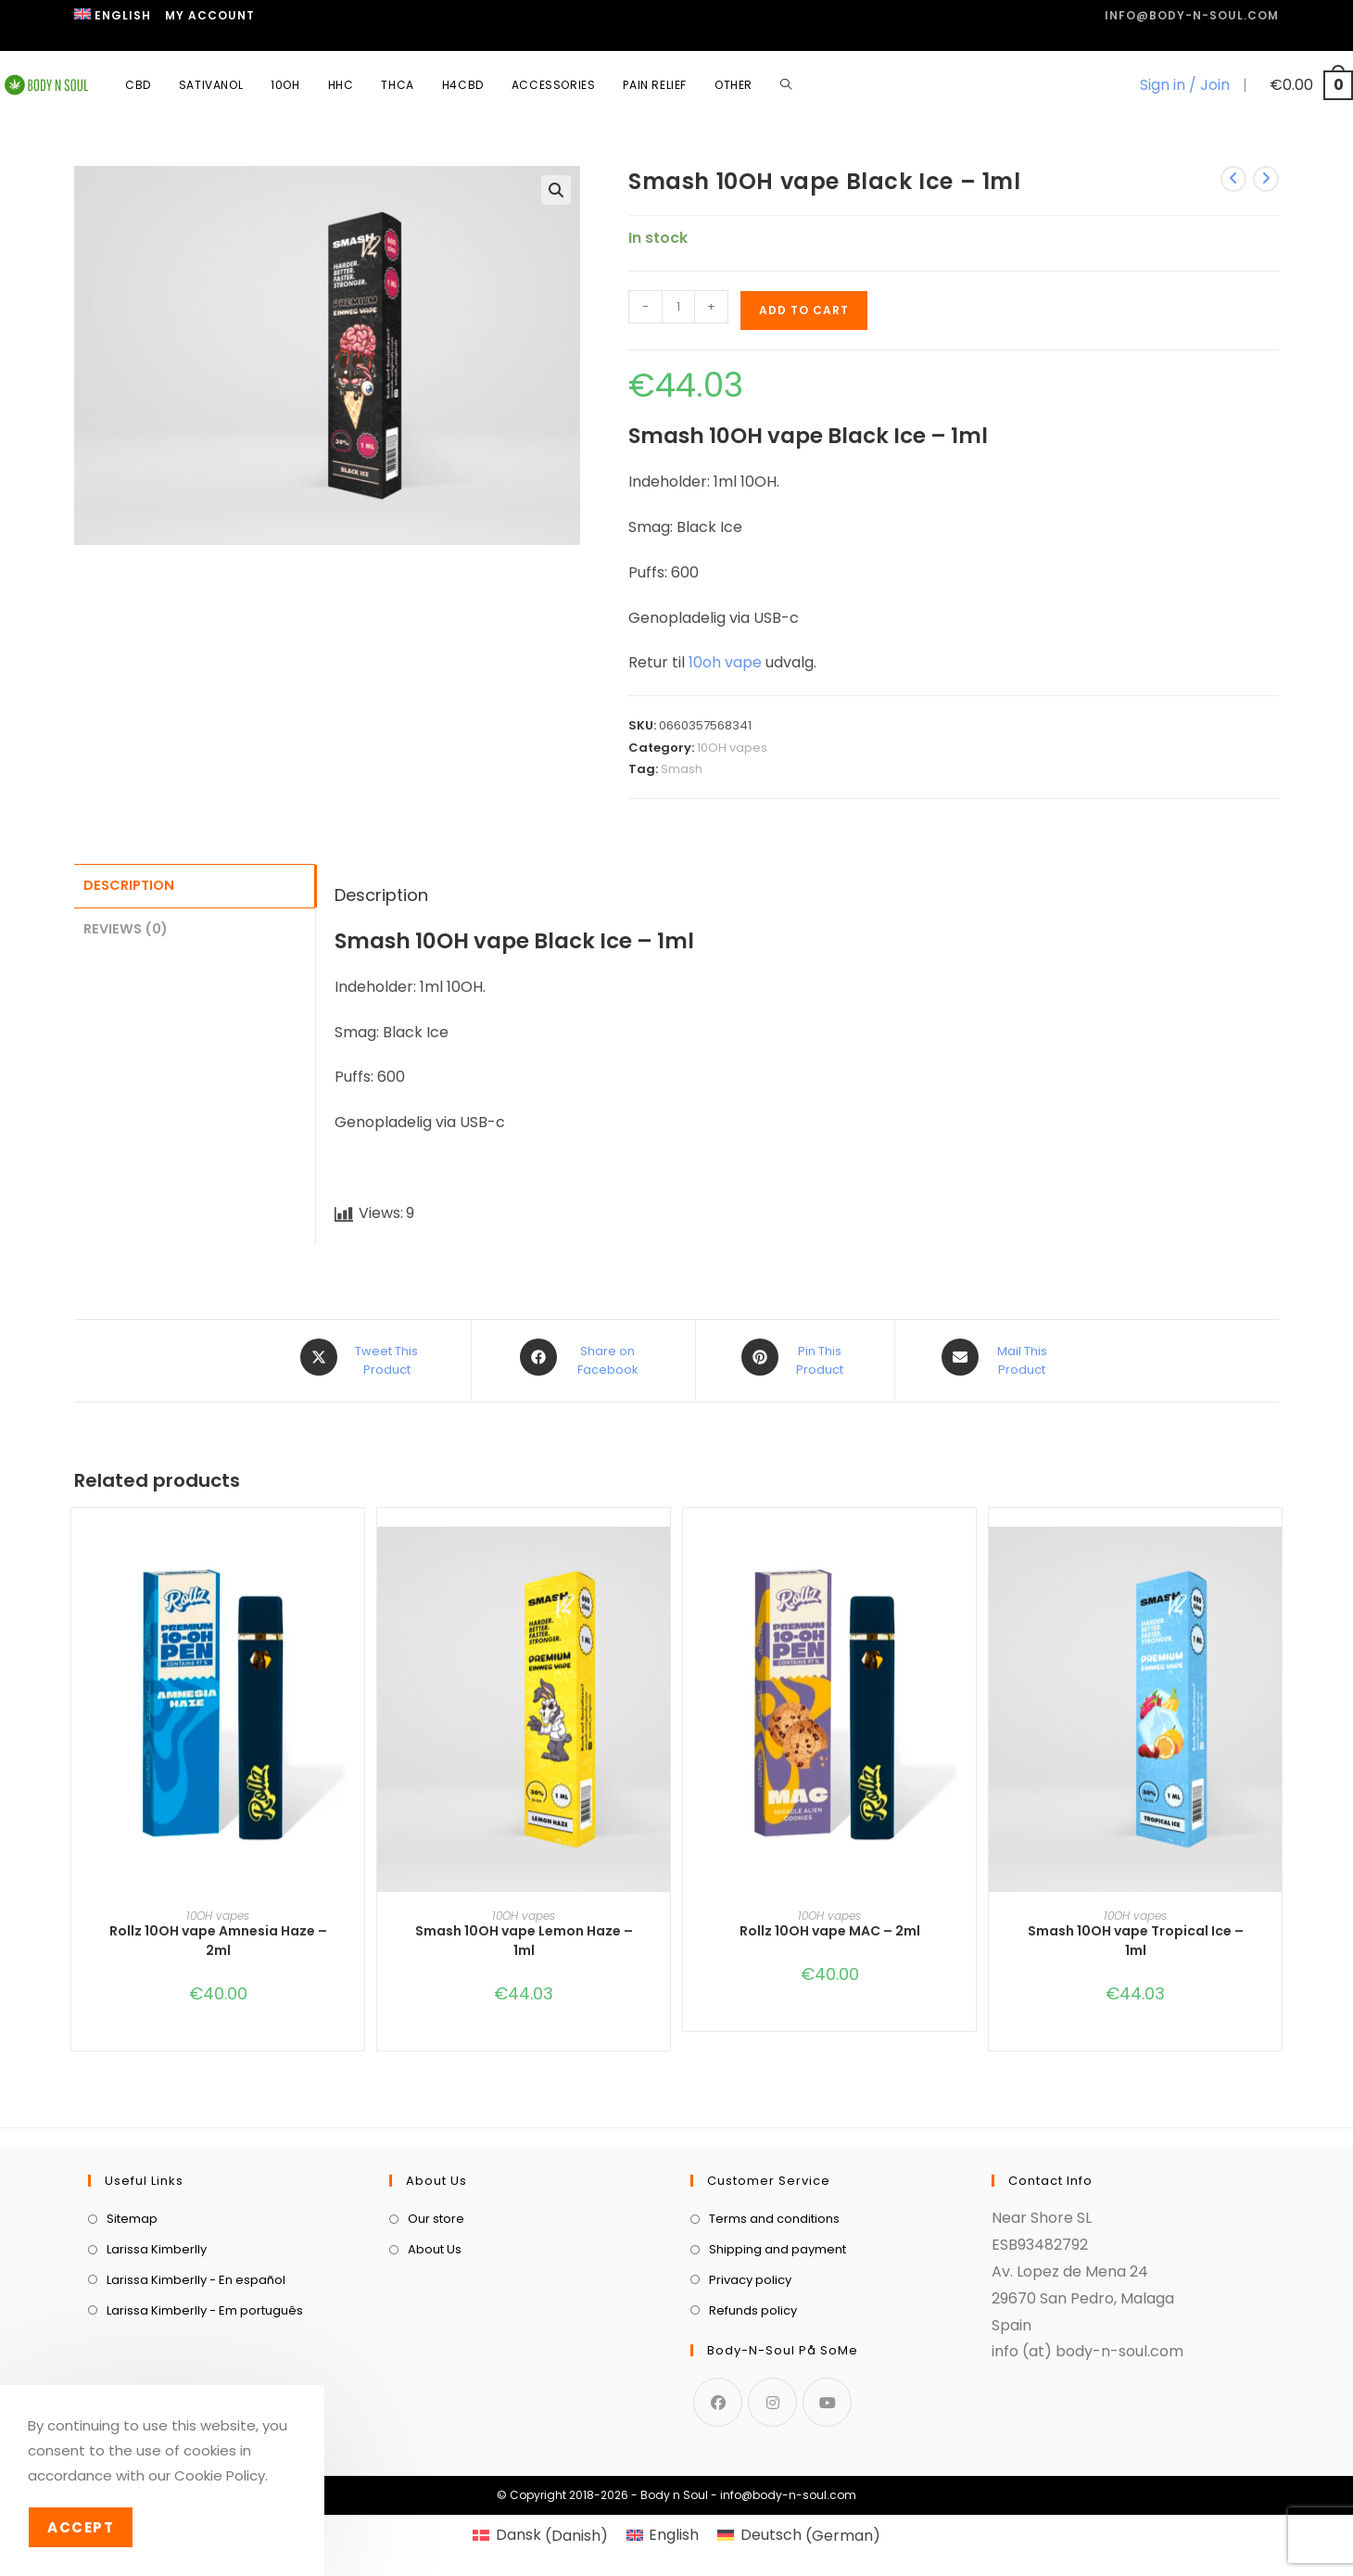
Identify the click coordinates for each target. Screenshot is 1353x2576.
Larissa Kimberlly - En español (196, 2273)
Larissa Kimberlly (157, 2243)
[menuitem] (112, 16)
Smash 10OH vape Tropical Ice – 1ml (1136, 1934)
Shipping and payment (777, 2243)
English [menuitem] (674, 2528)
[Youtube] (827, 2394)
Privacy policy (750, 2273)
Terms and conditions (774, 2212)
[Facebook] (717, 2394)
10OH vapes (732, 747)
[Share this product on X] (362, 1357)
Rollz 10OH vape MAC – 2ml (830, 1924)
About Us (435, 2243)
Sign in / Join (1185, 84)
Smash (681, 769)
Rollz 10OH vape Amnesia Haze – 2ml (218, 1934)
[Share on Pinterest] (795, 1357)
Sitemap (132, 2212)
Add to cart (804, 310)
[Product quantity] (678, 307)
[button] (556, 190)
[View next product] (1266, 179)
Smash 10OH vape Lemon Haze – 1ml (524, 1934)
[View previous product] (1233, 179)
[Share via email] (997, 1357)
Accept (80, 2527)
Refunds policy (753, 2304)
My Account (210, 15)
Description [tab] (128, 884)
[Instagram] (772, 2394)
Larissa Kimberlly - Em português (205, 2304)
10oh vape (725, 662)
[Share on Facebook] (583, 1357)
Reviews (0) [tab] (125, 926)
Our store (436, 2212)
